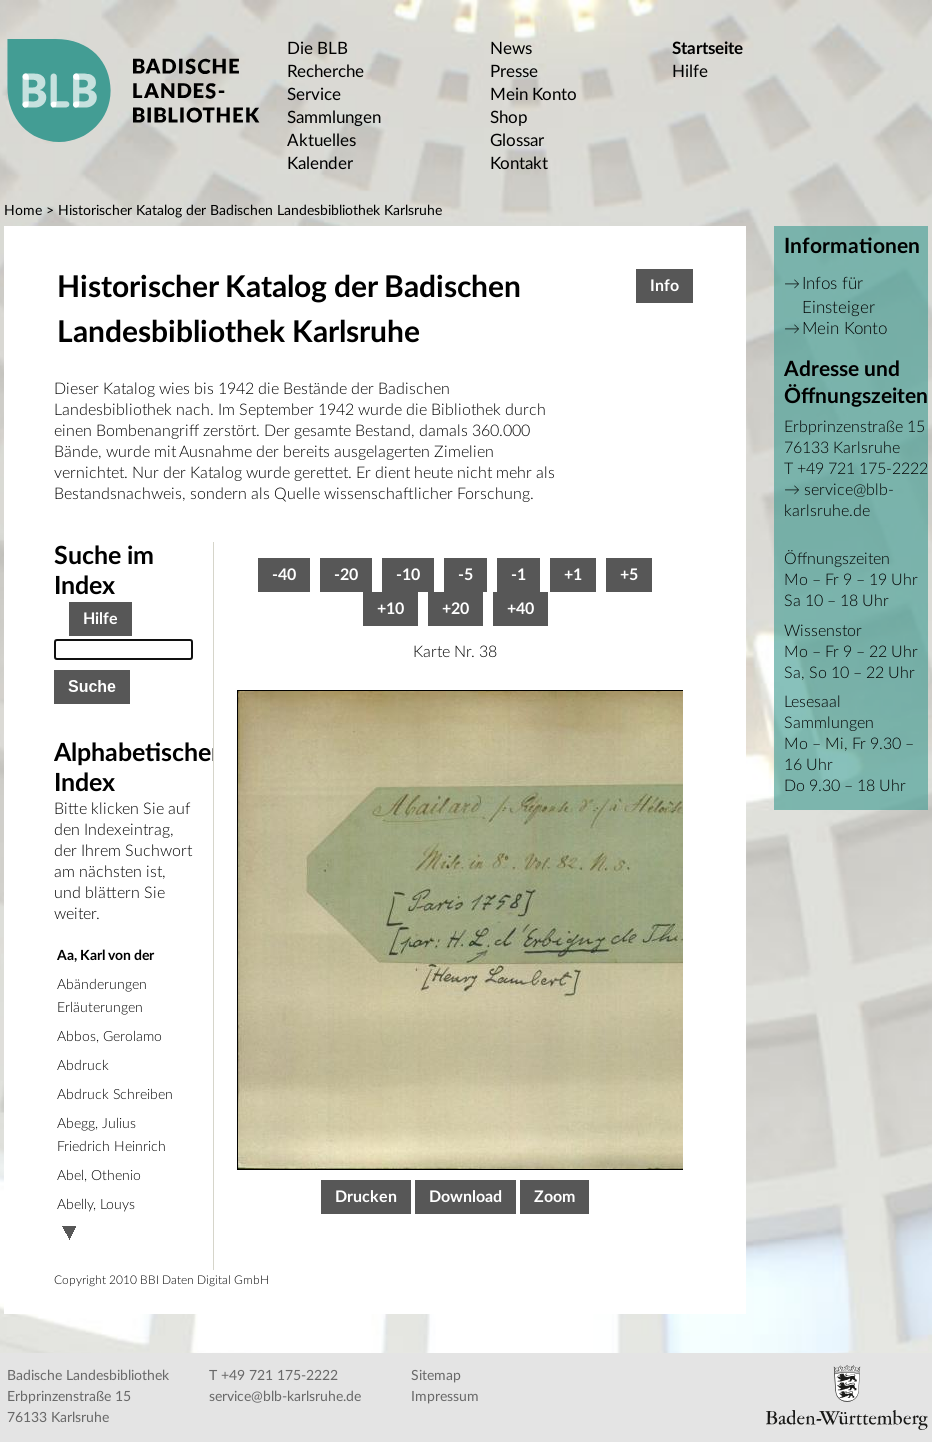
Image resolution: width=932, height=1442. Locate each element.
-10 (408, 575)
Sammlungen (334, 117)
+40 (520, 609)
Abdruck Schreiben (115, 1095)
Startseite (707, 48)
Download (465, 1197)
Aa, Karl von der (105, 956)
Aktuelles (321, 140)
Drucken (366, 1197)
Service (314, 94)
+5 (629, 575)
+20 (455, 609)
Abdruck (83, 1066)
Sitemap (436, 1376)
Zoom (554, 1197)
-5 (465, 575)
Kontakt (519, 163)
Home (23, 211)
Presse (514, 71)
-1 (518, 575)
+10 (390, 609)
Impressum (445, 1397)
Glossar (517, 140)
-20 (346, 575)
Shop (509, 117)
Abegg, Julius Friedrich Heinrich (111, 1135)
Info (664, 286)
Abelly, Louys (96, 1205)
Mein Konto (533, 94)
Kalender (320, 163)
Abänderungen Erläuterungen (102, 996)
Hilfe (690, 71)
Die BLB (317, 48)
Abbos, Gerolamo (109, 1037)
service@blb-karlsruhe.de (285, 1397)
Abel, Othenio (99, 1176)
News (511, 48)
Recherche (325, 71)
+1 (573, 575)
